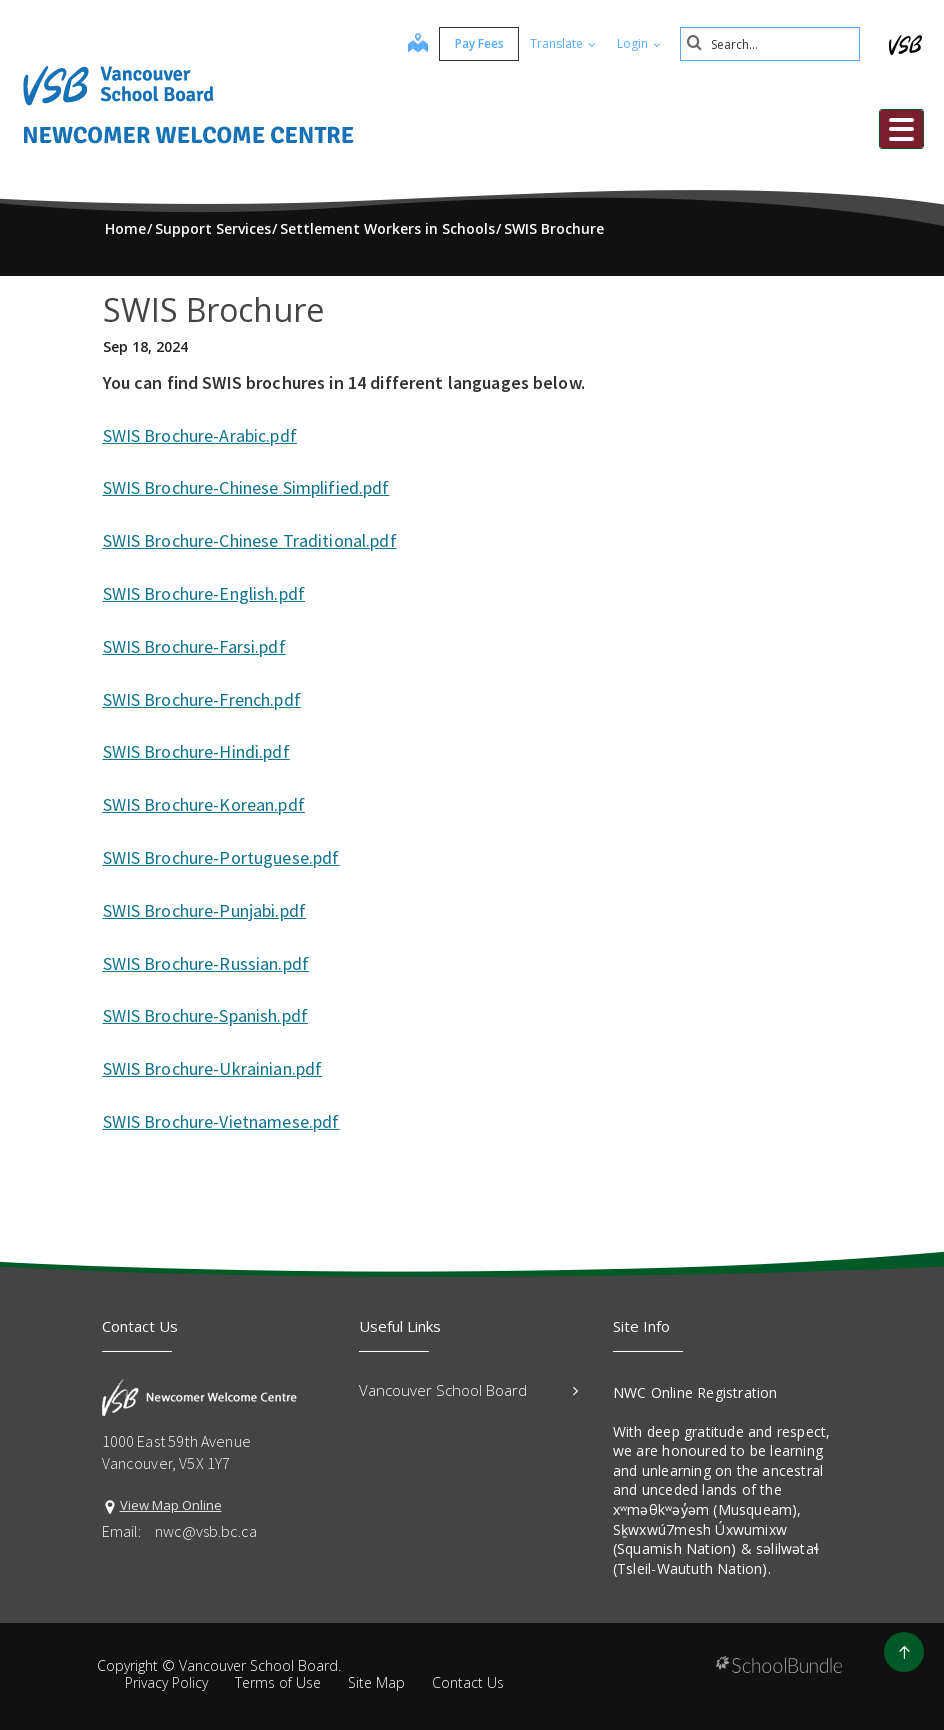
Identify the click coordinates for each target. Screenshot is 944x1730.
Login (639, 43)
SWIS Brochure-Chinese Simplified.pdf (246, 487)
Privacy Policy (166, 1682)
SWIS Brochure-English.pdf (204, 593)
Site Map (376, 1682)
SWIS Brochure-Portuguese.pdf (221, 857)
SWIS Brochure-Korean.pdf (204, 804)
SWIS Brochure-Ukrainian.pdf (213, 1068)
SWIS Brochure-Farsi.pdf (194, 646)
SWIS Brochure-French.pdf (202, 699)
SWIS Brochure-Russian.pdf (206, 963)
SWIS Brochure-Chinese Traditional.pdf (250, 540)
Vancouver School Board (468, 1390)
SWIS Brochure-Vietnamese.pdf (221, 1121)
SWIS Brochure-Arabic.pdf (200, 435)
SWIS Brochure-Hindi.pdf (196, 751)
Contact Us (468, 1682)
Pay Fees (479, 43)
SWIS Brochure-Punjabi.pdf (205, 910)
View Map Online (171, 1505)
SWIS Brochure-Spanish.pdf (206, 1015)
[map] (418, 45)
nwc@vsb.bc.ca (206, 1531)
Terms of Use (278, 1682)
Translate (563, 43)
